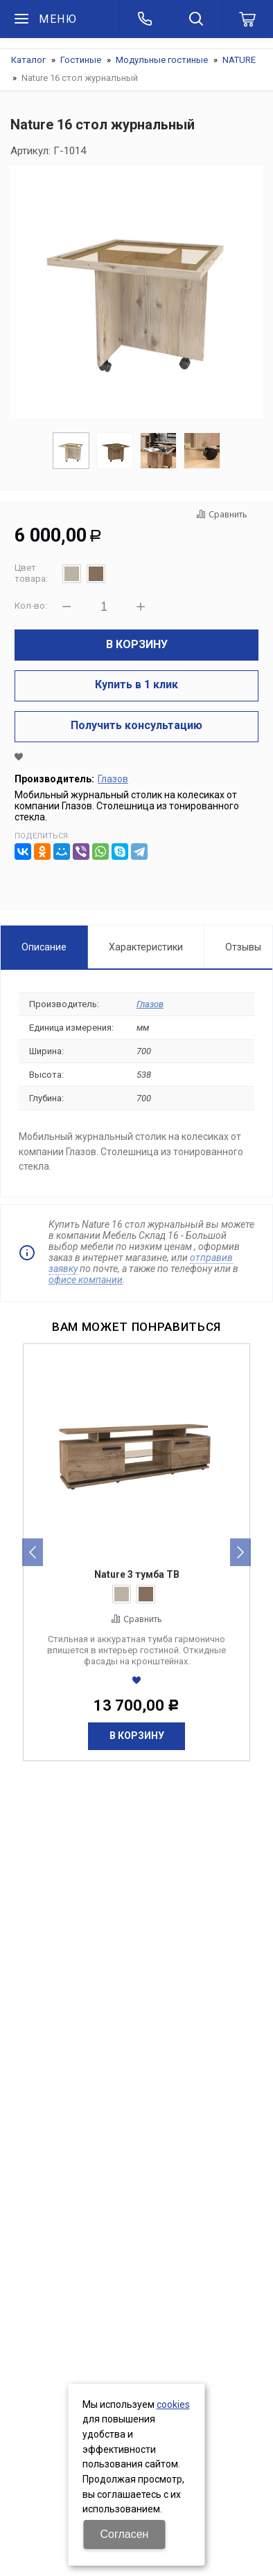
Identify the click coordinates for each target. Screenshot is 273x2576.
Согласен (124, 2534)
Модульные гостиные (162, 60)
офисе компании (86, 1279)
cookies (173, 2404)
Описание (44, 947)
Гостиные (80, 60)
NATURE (239, 60)
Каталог (28, 60)
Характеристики (146, 947)
